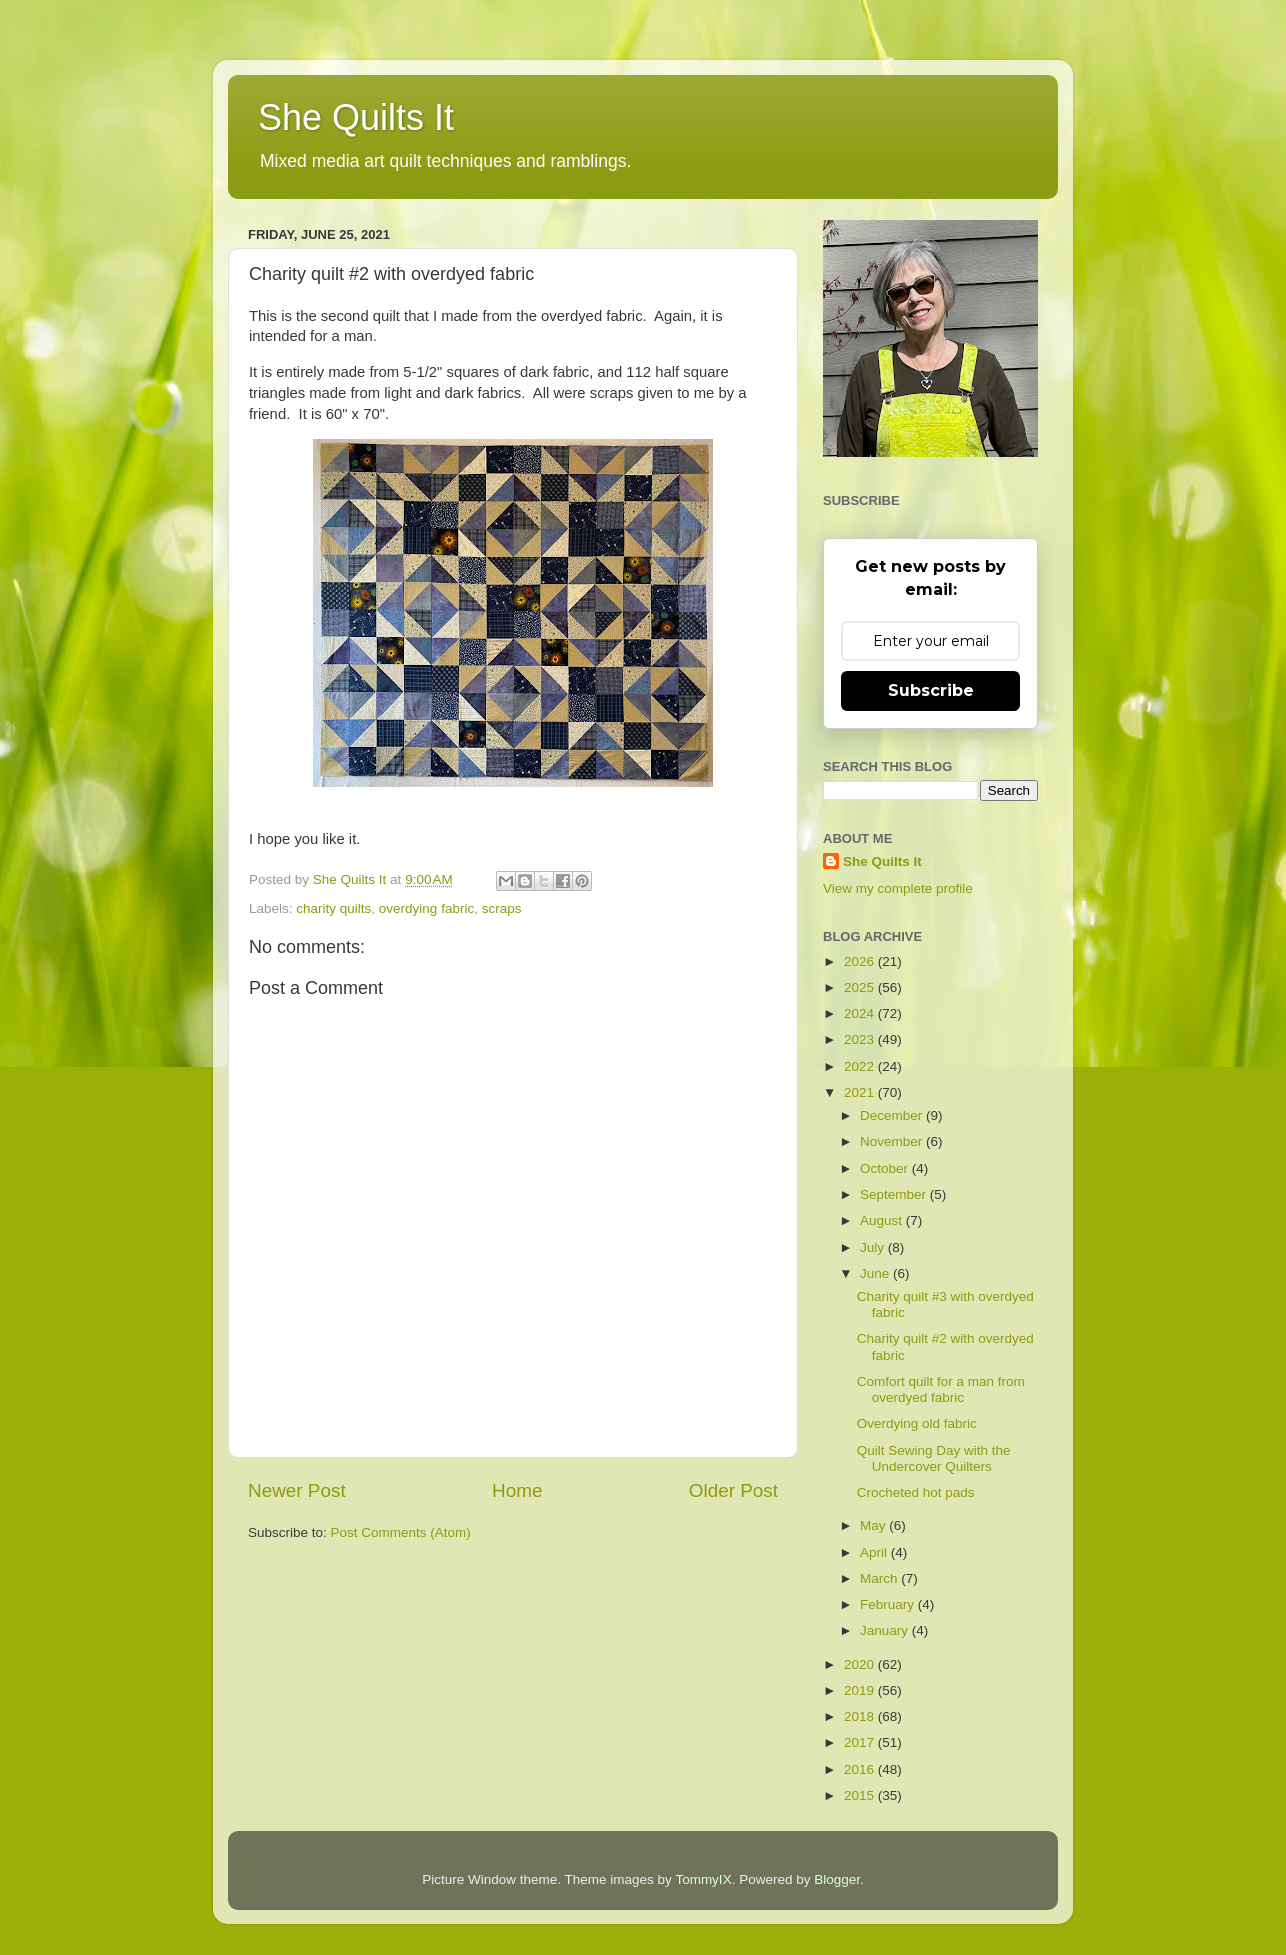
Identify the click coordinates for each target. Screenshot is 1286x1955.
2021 (861, 1092)
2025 (861, 987)
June (876, 1273)
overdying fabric (426, 908)
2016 (861, 1769)
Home (517, 1490)
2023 (861, 1039)
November (893, 1141)
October (886, 1168)
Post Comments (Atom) (401, 1532)
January (886, 1630)
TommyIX (703, 1879)
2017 (861, 1742)
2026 (861, 961)
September (895, 1194)
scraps (502, 908)
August (883, 1220)
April (875, 1552)
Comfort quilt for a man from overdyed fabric (941, 1389)
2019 (861, 1690)
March (880, 1578)
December (893, 1115)
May (874, 1525)
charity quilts (333, 908)
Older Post (733, 1490)
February (889, 1604)
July (874, 1247)
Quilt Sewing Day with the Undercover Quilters (934, 1458)
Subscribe (931, 690)
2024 (861, 1013)
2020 (861, 1664)
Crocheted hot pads (916, 1492)
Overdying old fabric (917, 1423)
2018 (861, 1716)
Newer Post (297, 1490)
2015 (861, 1795)
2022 (861, 1066)
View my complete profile (898, 888)
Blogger (837, 1879)
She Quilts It (356, 117)
